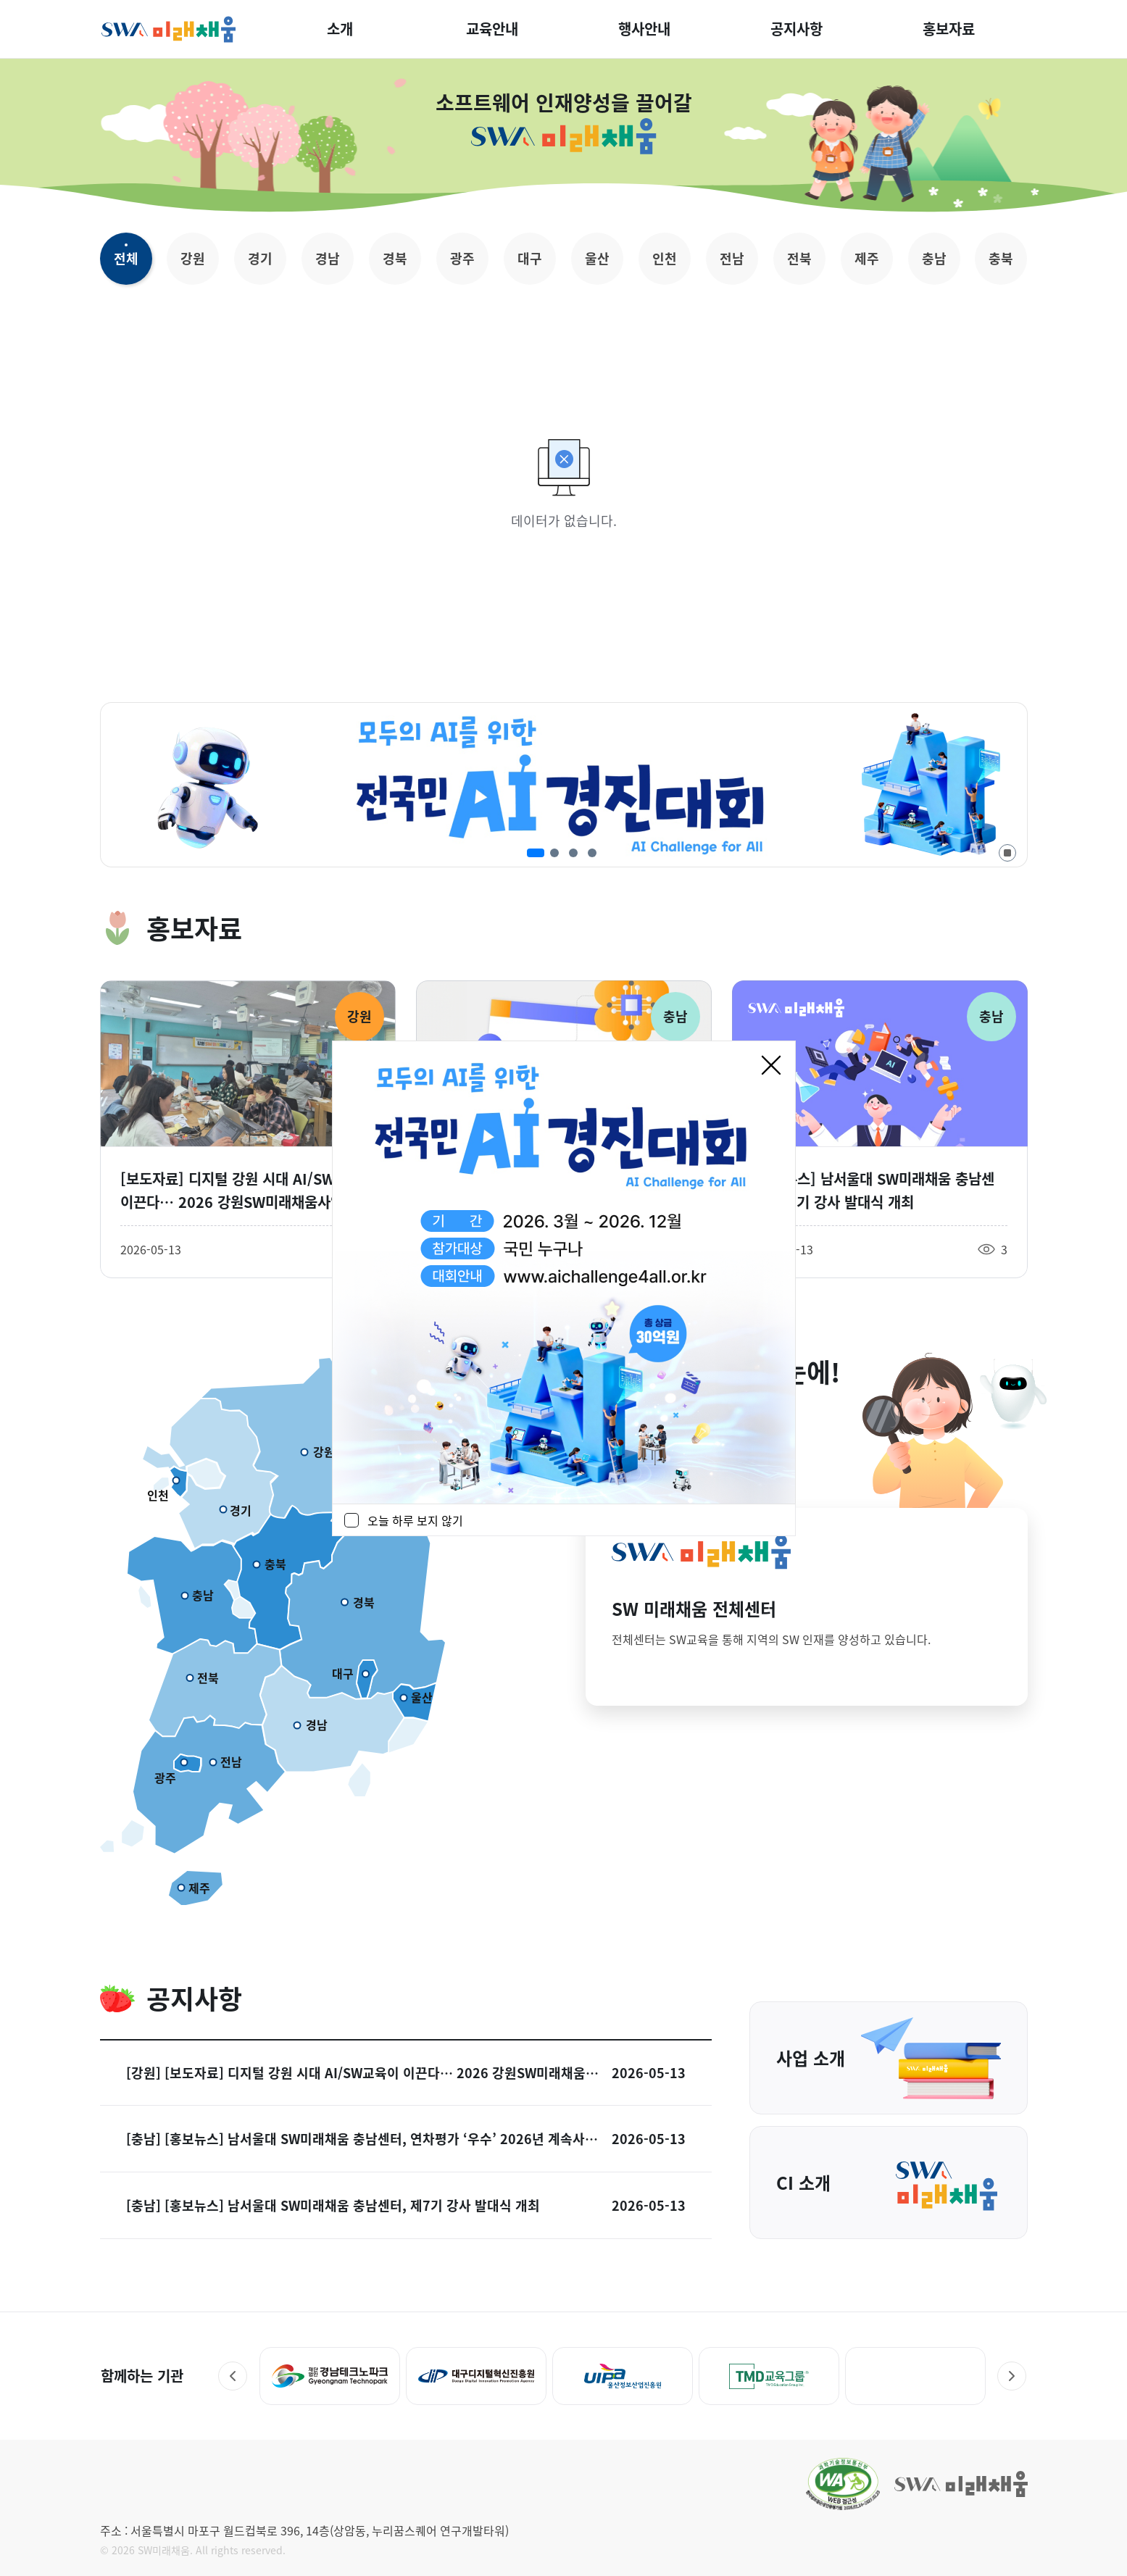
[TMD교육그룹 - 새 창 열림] (915, 2376)
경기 (260, 258)
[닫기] (771, 1065)
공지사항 (796, 28)
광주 (462, 258)
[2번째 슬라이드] (554, 853)
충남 (934, 258)
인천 (664, 258)
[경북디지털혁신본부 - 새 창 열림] (330, 2376)
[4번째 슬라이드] (592, 853)
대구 (529, 258)
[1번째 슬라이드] (535, 853)
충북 (1001, 258)
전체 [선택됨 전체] (126, 258)
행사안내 (644, 28)
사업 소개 (888, 2058)
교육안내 (492, 28)
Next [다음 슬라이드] (1011, 2376)
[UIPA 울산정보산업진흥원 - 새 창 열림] (769, 2376)
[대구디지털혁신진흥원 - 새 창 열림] (623, 2376)
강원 (192, 258)
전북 (799, 258)
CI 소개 (888, 2182)
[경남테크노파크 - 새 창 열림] (476, 2376)
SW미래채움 (169, 29)
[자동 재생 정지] (1007, 853)
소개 (340, 28)
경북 (395, 258)
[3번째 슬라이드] (573, 853)
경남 (327, 258)
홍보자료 (949, 28)
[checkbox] (351, 1520)
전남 (732, 258)
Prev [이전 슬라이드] (232, 2376)
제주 (866, 258)
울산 (597, 258)
